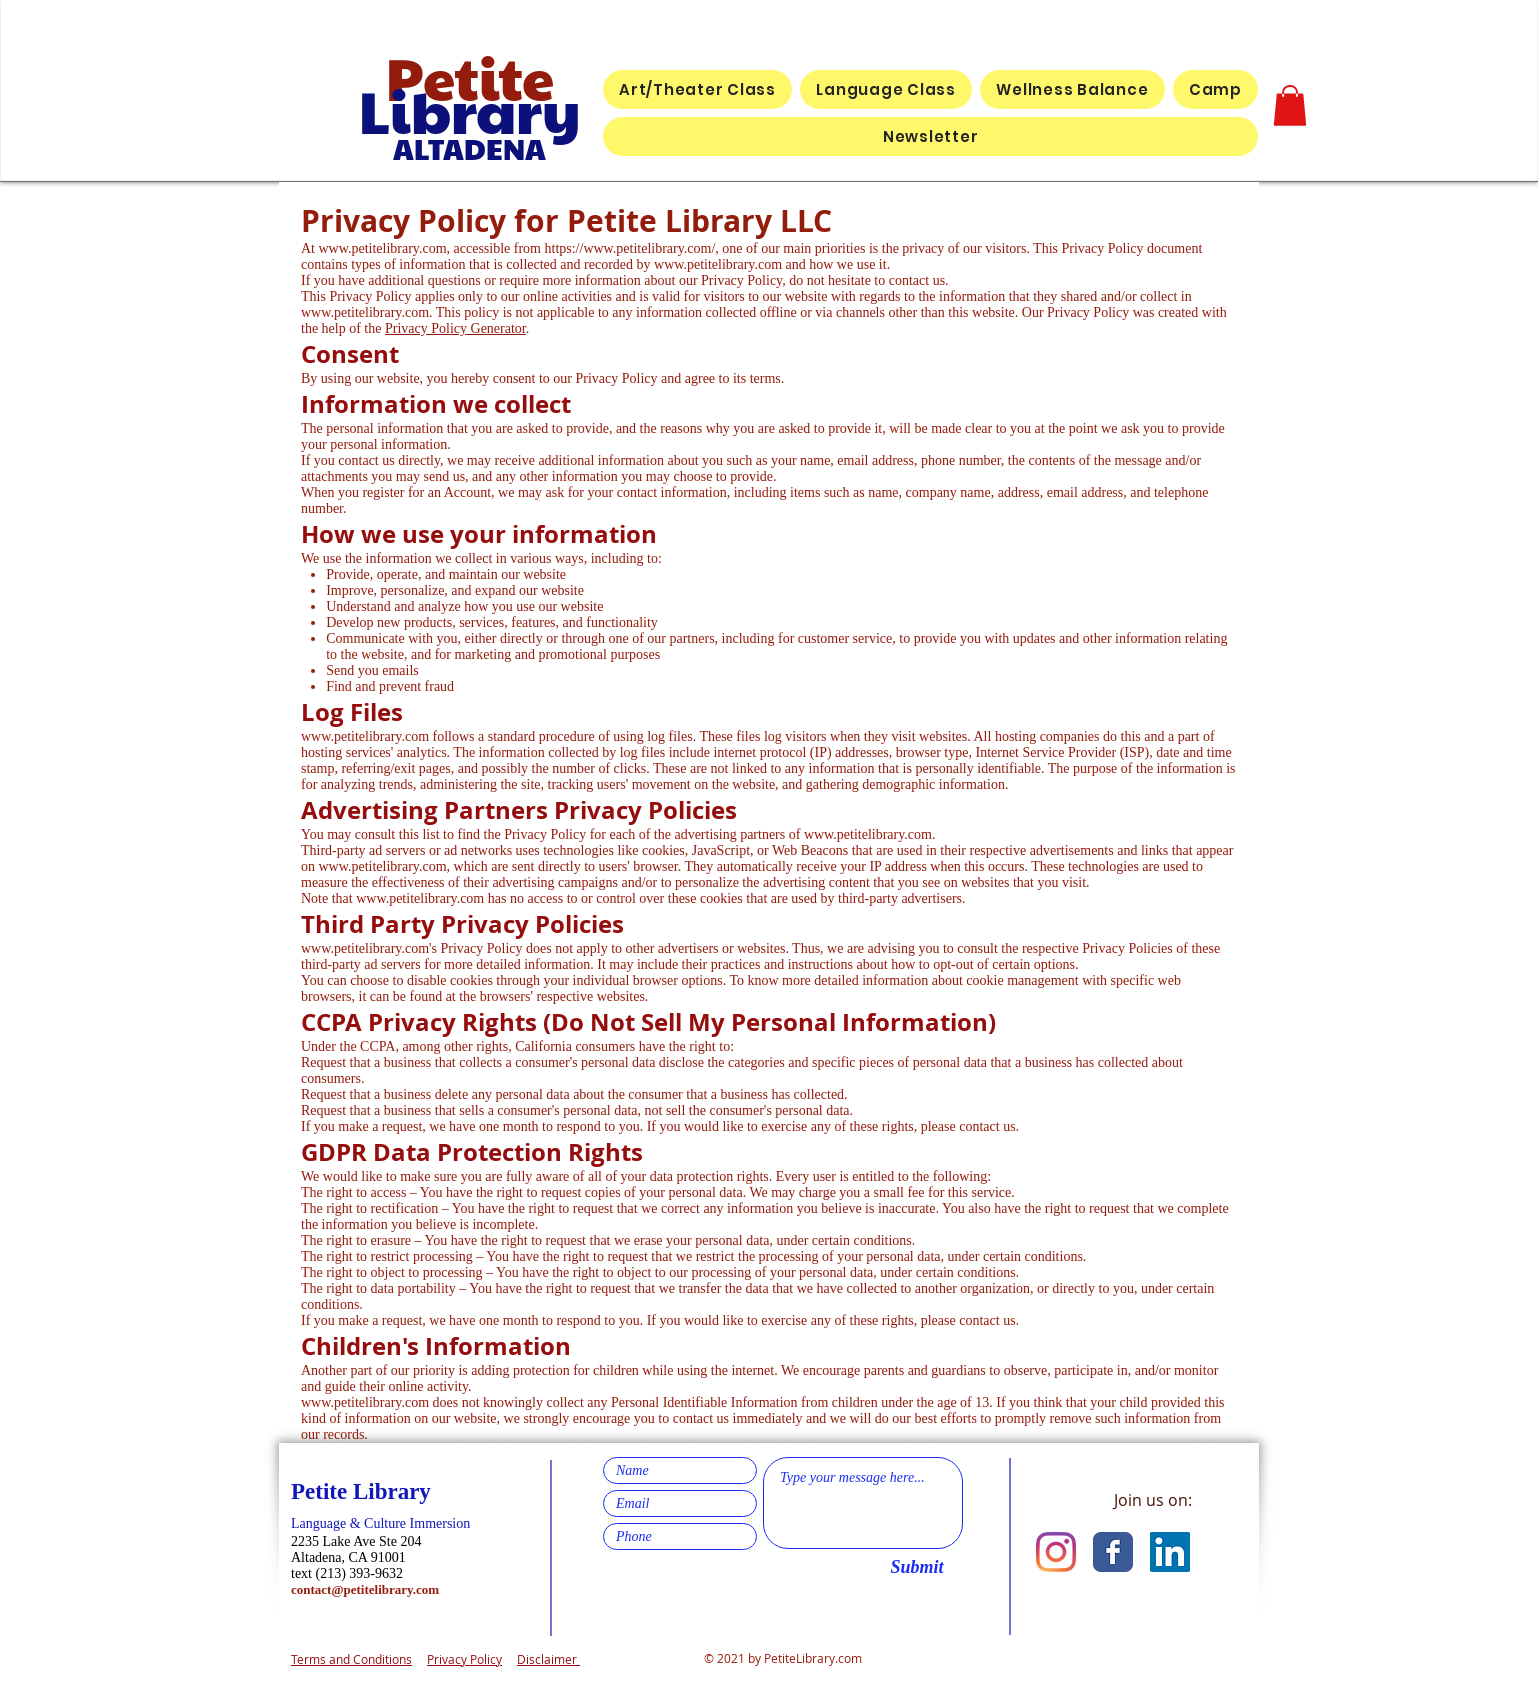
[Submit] (917, 1568)
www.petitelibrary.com (383, 248)
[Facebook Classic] (1113, 1552)
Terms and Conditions (351, 1659)
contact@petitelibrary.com (365, 1589)
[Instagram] (1056, 1552)
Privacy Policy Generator (455, 328)
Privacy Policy (464, 1659)
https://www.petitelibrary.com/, (632, 248)
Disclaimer (548, 1659)
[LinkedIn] (1170, 1552)
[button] (1290, 105)
